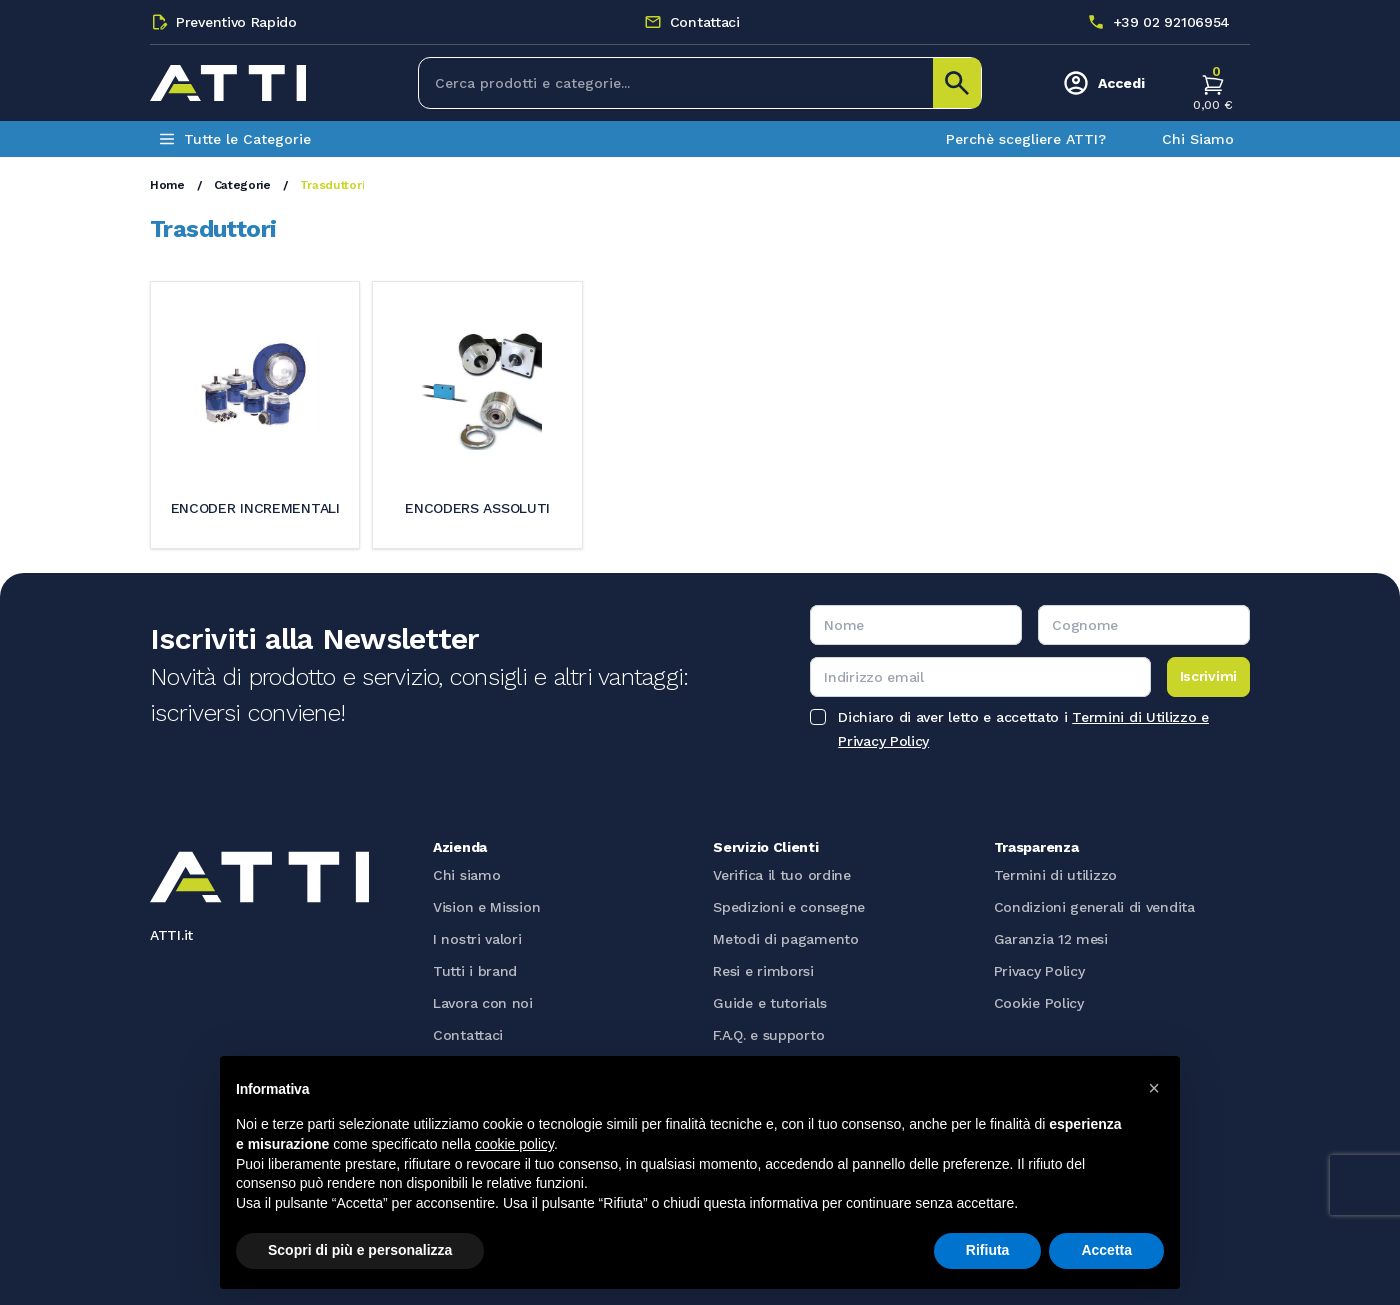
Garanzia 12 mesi (1051, 939)
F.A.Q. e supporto (768, 1035)
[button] (1154, 1088)
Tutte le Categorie (234, 139)
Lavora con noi (483, 1003)
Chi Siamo (1198, 139)
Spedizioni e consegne (789, 907)
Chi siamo (466, 875)
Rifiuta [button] (988, 1250)
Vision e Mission (486, 907)
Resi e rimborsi (763, 971)
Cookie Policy (1039, 1003)
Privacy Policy (1039, 971)
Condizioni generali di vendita (1094, 907)
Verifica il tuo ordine (781, 875)
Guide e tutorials (769, 1003)
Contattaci (468, 1035)
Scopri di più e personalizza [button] (360, 1250)
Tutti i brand (475, 971)
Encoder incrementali (255, 508)
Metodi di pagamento (785, 939)
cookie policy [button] (514, 1144)
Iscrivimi (1208, 676)
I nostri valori (477, 939)
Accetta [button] (1106, 1250)
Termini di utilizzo (1055, 875)
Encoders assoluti (477, 508)
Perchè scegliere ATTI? (1026, 139)
